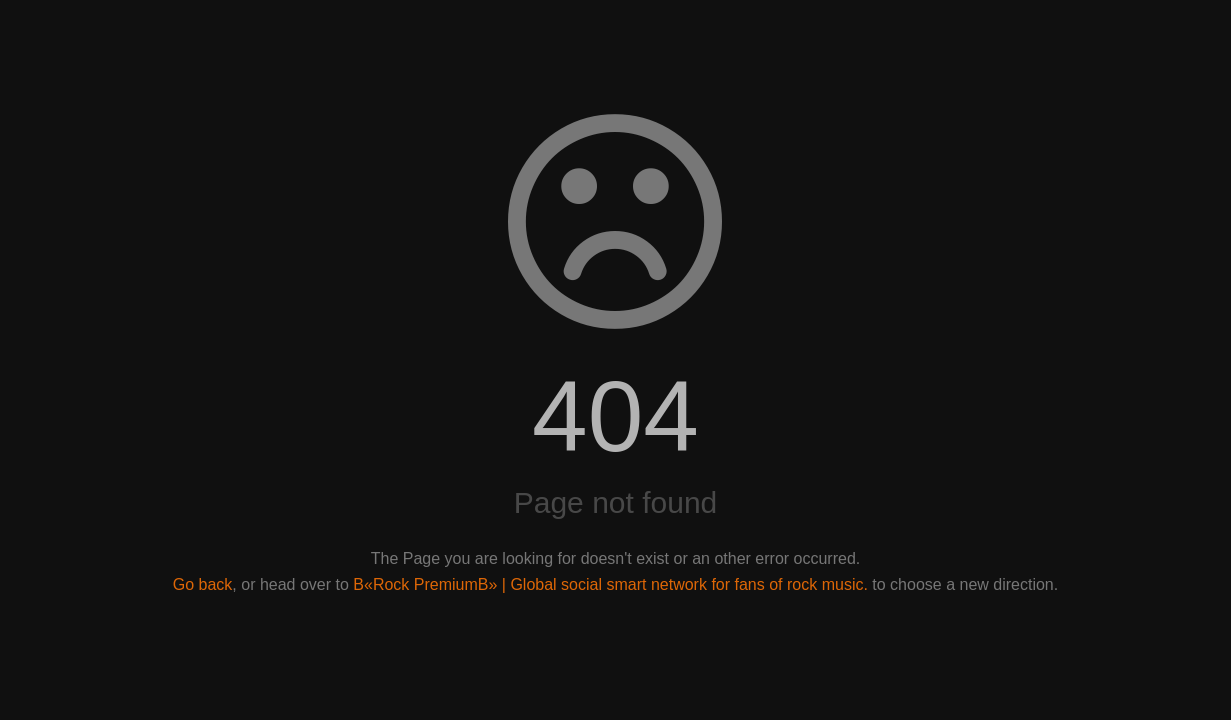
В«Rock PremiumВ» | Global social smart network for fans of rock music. (610, 584)
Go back (203, 584)
